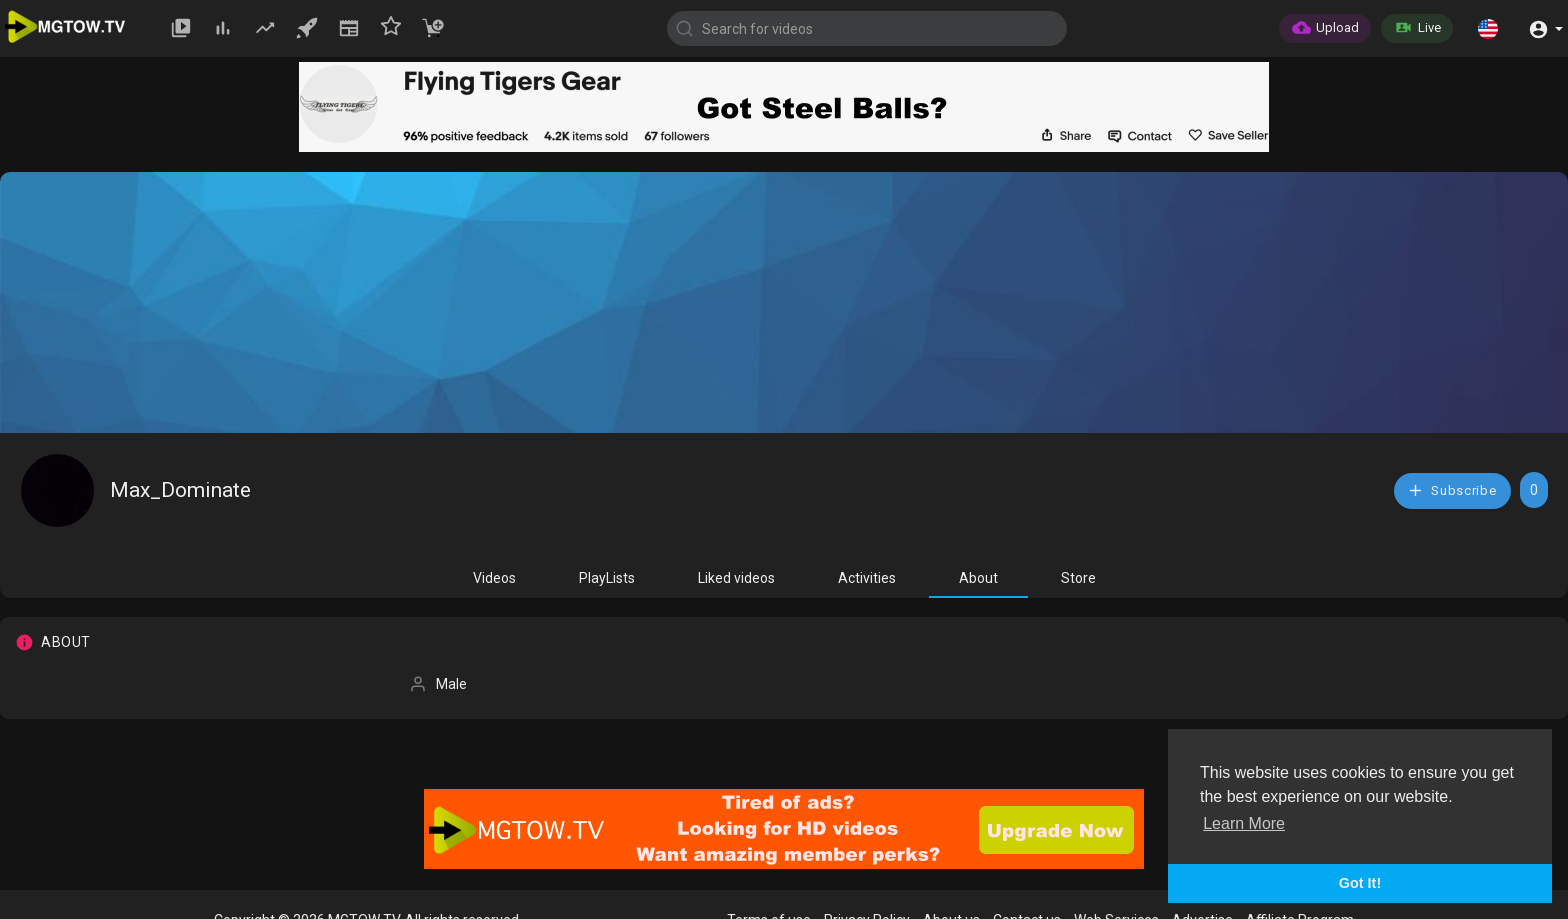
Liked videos (736, 578)
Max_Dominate (180, 490)
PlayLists (607, 578)
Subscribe (1452, 490)
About (978, 578)
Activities (867, 578)
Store (1078, 578)
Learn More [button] (1244, 823)
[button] (1488, 28)
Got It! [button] (1360, 883)
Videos (494, 578)
